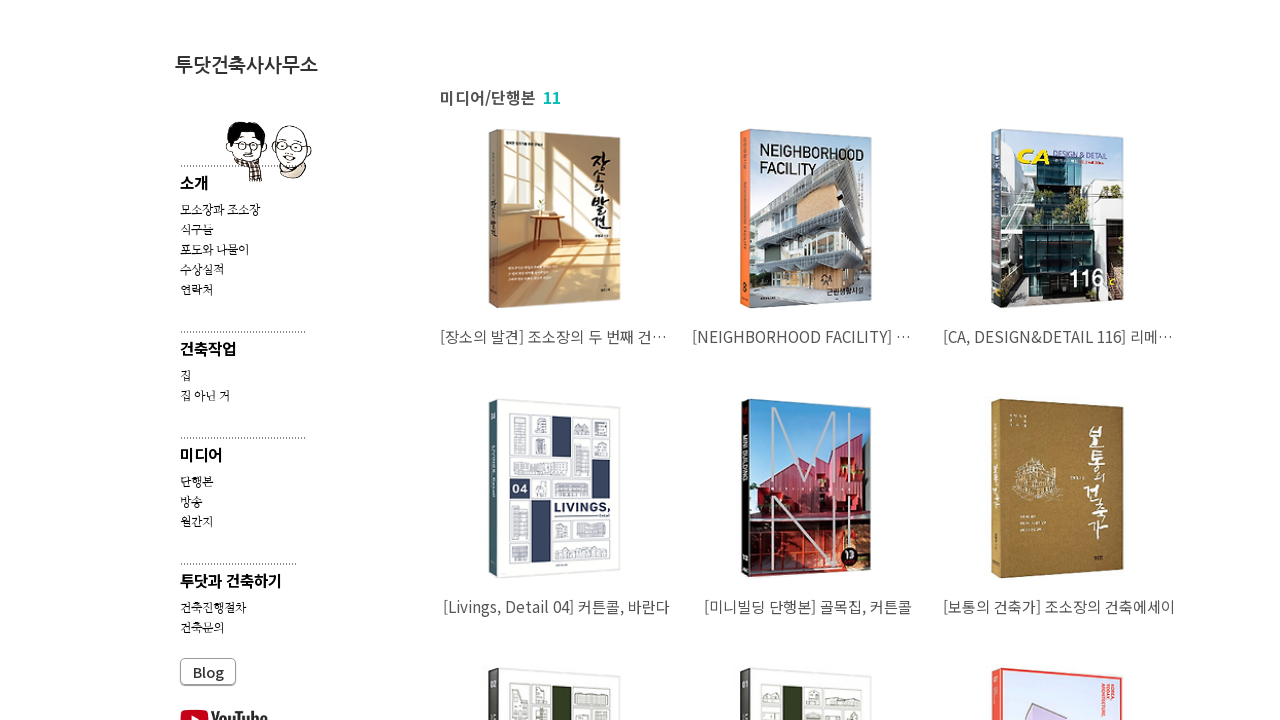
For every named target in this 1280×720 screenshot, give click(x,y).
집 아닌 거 (205, 396)
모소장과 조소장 (220, 210)
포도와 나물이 (214, 250)
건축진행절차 (213, 608)
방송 (191, 502)
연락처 (196, 290)
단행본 (196, 482)
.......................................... (243, 161)
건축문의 (202, 628)
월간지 (196, 522)
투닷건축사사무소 (246, 65)
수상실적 (202, 270)
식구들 (196, 230)
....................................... (238, 559)
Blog (208, 671)
